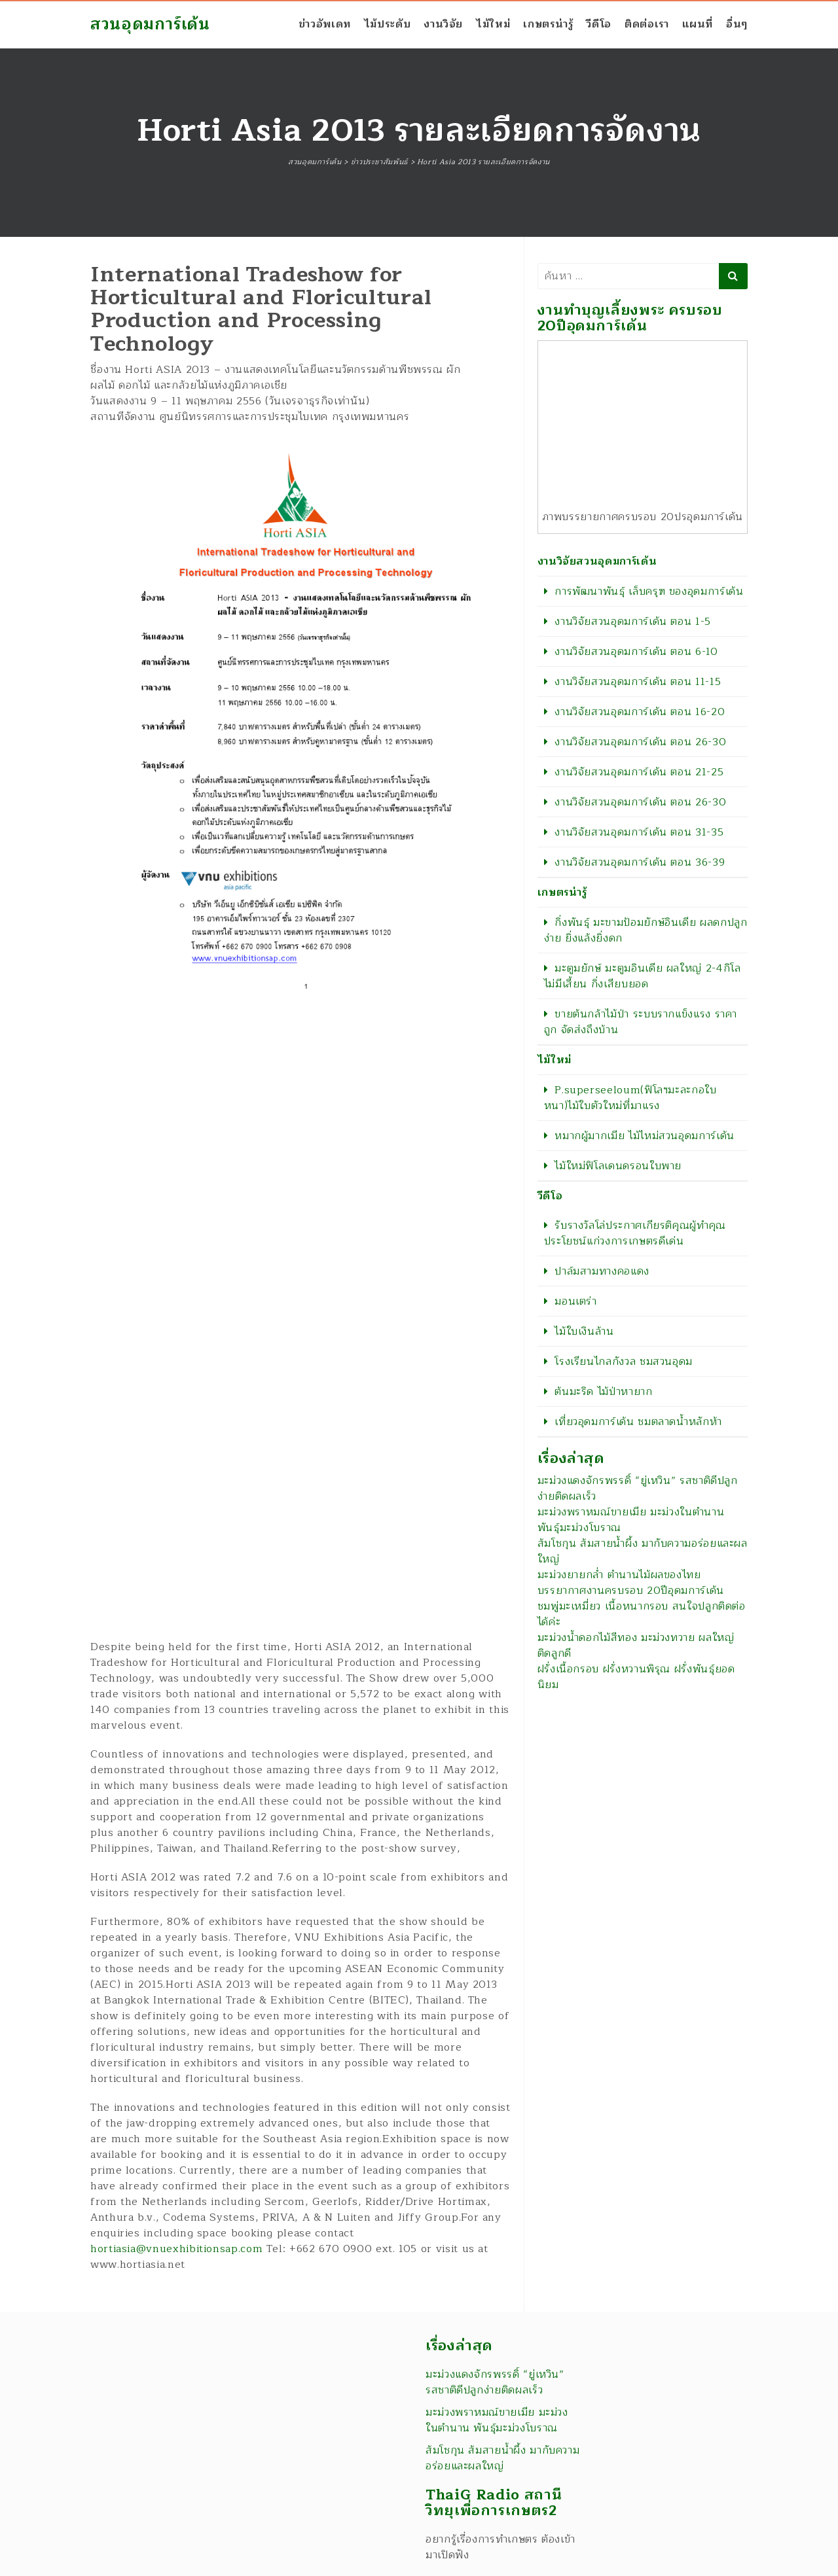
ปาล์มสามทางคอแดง (602, 1271)
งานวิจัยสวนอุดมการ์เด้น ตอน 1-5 (633, 621)
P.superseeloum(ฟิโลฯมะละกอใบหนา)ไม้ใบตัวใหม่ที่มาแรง (630, 1098)
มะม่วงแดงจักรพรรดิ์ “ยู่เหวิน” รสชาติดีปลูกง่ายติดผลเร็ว (637, 1488)
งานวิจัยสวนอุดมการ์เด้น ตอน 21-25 (639, 772)
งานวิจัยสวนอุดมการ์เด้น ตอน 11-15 (638, 681)
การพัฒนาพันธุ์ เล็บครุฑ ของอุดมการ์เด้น (649, 591)
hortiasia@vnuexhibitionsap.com (176, 2248)
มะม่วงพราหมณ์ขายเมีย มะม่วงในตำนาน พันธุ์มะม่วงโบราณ (631, 1520)
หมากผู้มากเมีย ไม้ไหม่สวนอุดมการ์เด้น (645, 1135)
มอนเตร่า (575, 1301)
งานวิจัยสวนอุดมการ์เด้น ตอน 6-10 (636, 651)
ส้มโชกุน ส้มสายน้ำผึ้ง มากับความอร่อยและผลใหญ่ (642, 1551)
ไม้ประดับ (387, 24)
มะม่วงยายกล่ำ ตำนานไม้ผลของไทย (619, 1574)
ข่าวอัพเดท (325, 24)
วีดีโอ (598, 24)
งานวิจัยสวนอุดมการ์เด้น (597, 561)
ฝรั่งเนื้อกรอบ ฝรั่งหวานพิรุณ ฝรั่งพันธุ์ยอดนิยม (636, 1677)
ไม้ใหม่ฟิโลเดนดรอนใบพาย (618, 1165)
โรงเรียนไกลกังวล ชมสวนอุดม (624, 1361)
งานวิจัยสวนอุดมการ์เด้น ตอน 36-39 (640, 862)
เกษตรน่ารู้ (548, 24)
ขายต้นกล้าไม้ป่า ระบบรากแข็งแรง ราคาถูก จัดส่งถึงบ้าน (640, 1022)
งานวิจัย (443, 24)
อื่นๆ (737, 24)
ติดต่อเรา (646, 24)
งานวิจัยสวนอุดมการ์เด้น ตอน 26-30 (640, 741)
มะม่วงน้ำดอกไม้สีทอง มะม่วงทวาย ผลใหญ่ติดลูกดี (636, 1645)
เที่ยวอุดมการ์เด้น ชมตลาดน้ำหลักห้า (638, 1421)
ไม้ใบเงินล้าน (584, 1331)
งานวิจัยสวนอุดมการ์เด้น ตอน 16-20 (640, 711)
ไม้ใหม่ (493, 24)
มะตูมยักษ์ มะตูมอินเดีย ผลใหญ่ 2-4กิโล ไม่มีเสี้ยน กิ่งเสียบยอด (642, 976)
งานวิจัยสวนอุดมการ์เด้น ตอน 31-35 (639, 832)
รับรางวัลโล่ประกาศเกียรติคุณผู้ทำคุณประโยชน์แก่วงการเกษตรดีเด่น (635, 1233)
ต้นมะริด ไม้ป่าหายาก (603, 1391)
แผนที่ (698, 24)
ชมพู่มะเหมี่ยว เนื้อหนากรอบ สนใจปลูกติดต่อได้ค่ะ (641, 1614)
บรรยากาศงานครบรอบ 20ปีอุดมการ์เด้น (630, 1590)
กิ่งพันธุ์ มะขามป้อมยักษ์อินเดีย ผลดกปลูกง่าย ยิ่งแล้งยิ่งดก (646, 930)
